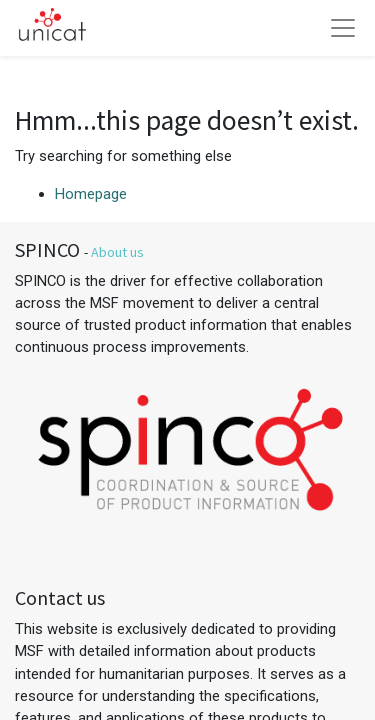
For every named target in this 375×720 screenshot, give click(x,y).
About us (117, 252)
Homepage (91, 194)
